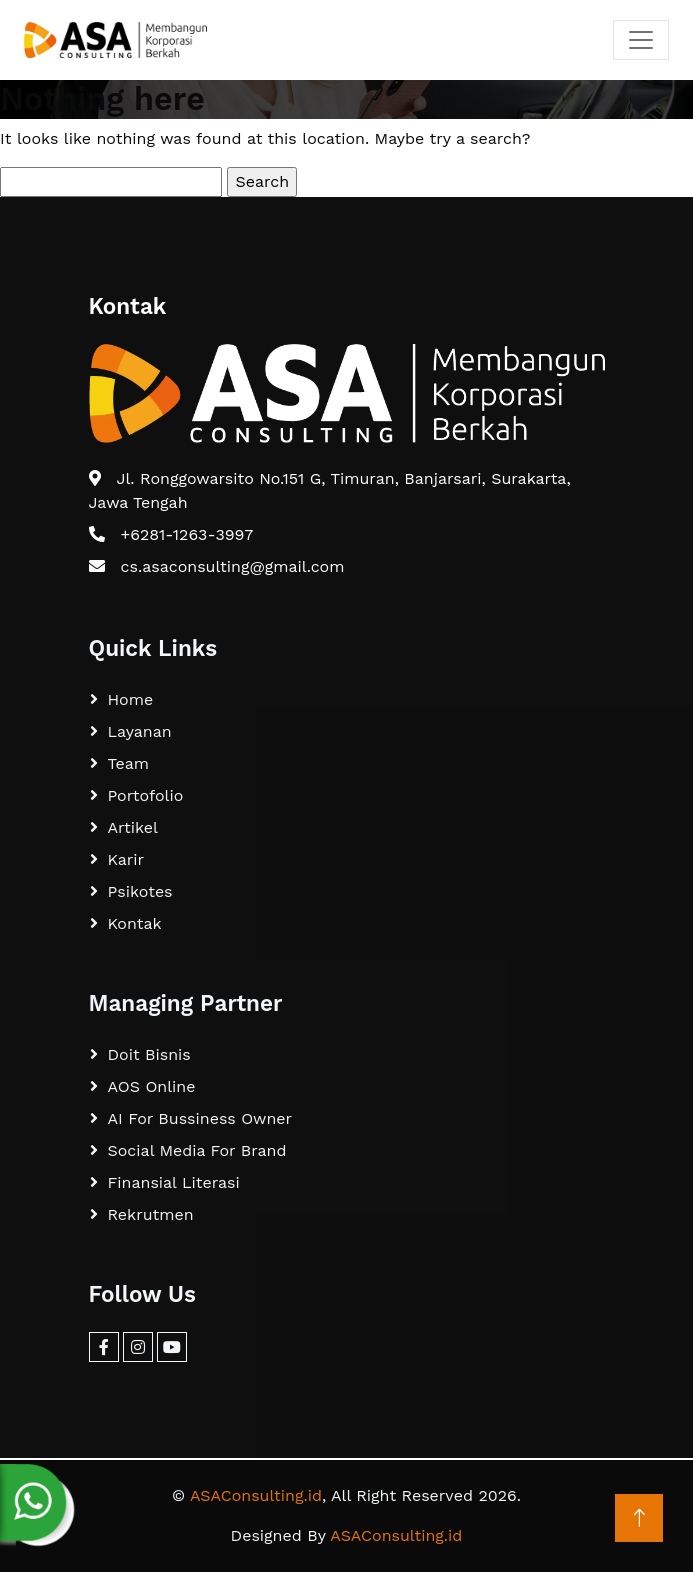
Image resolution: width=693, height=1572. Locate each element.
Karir (126, 859)
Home (131, 699)
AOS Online (152, 1086)
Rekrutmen (151, 1214)
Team (128, 763)
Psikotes (140, 891)
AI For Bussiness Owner (200, 1118)
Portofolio (146, 795)
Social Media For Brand (197, 1150)
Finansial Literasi (174, 1182)
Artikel (133, 827)
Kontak (135, 923)
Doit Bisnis (149, 1054)
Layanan (140, 731)
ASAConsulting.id (256, 1495)
